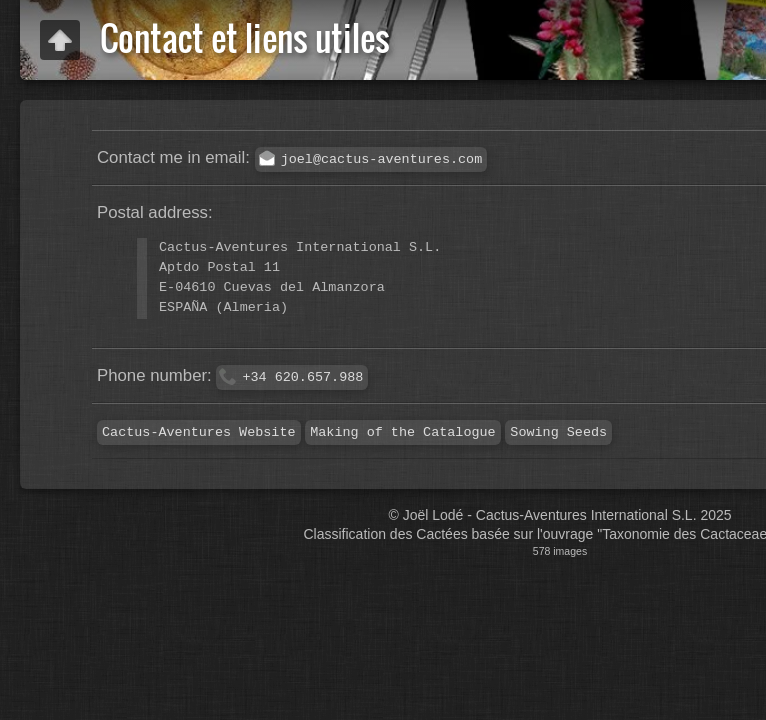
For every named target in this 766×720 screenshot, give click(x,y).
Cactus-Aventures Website (199, 432)
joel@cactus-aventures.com (382, 159)
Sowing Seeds (558, 432)
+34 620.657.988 (302, 377)
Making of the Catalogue (402, 432)
